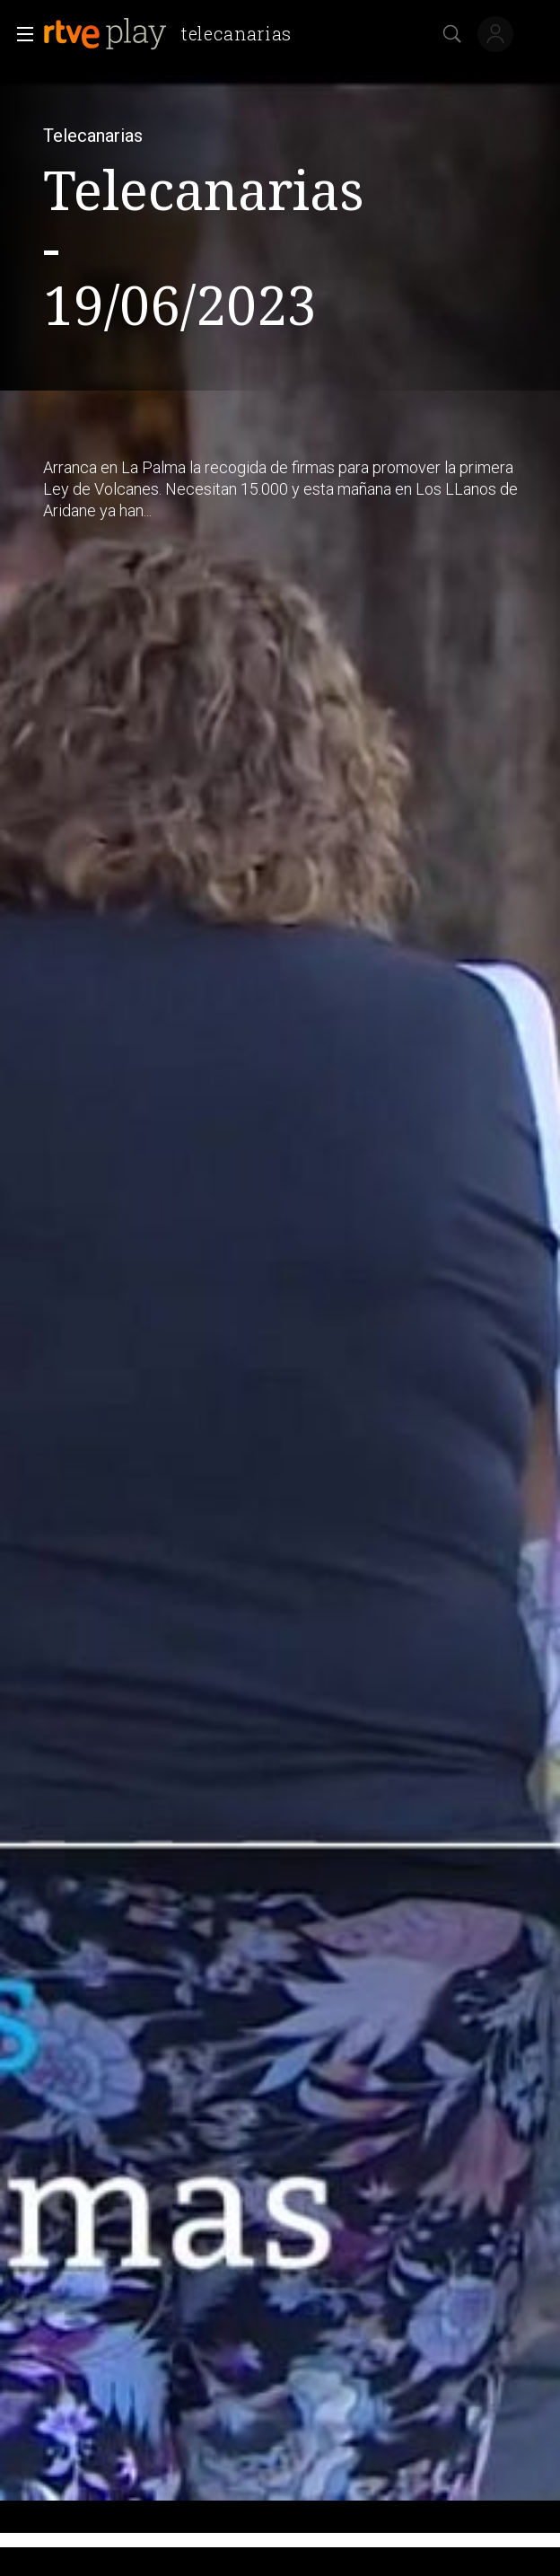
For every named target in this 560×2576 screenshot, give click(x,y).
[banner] (174, 34)
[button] (19, 34)
